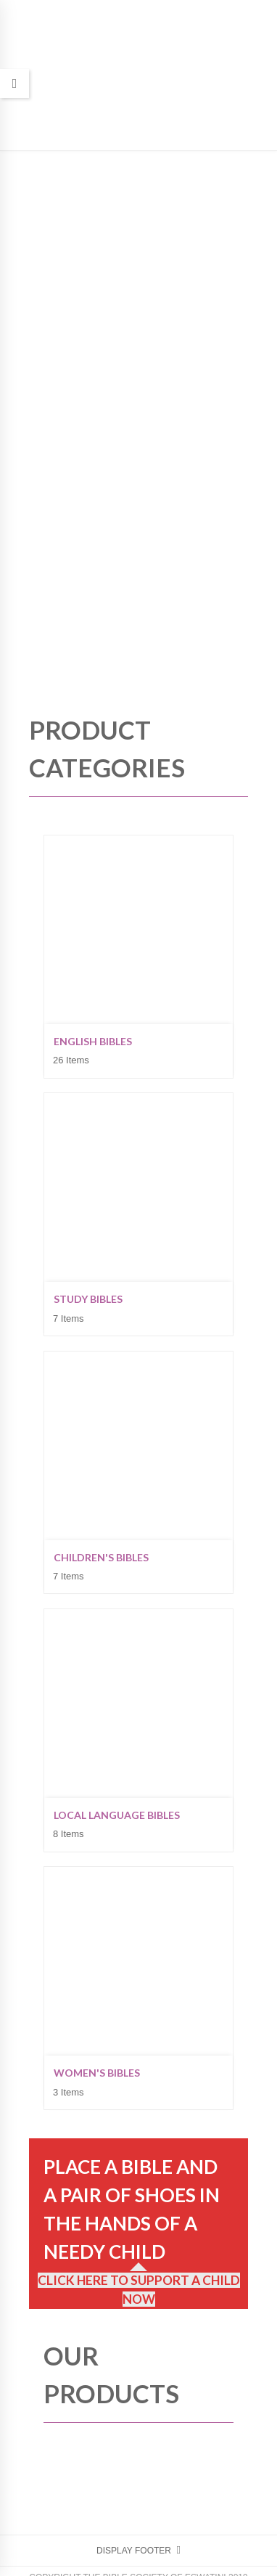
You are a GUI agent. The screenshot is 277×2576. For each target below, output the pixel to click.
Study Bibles (88, 1299)
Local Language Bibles (117, 1815)
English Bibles (93, 1041)
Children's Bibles (101, 1557)
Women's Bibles (97, 2072)
